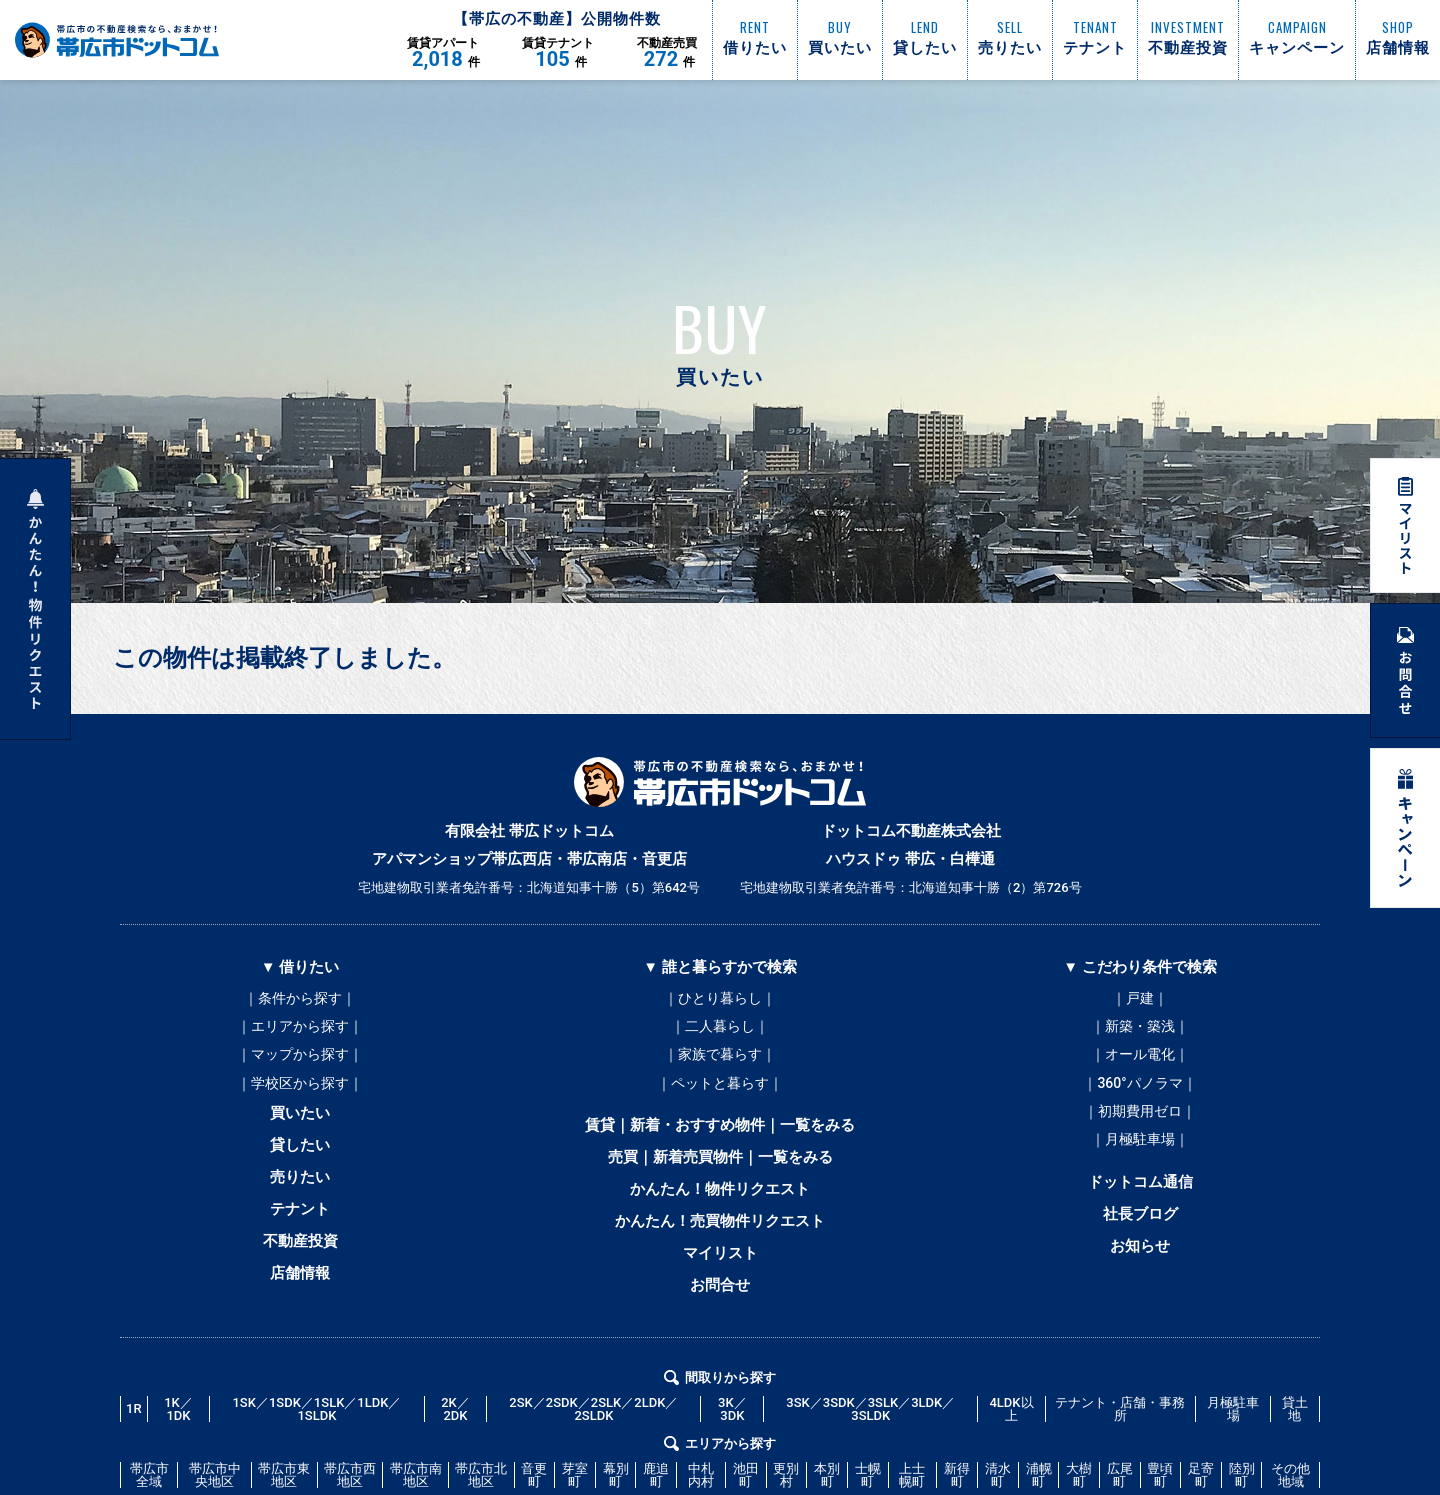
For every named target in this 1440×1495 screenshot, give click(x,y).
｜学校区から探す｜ (300, 1089)
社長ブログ (1140, 1227)
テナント (300, 1223)
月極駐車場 (1233, 1427)
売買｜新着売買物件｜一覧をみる (720, 1167)
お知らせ (1140, 1261)
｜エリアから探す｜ (300, 1029)
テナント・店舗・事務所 (1120, 1427)
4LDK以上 (1011, 1427)
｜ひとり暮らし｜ (720, 999)
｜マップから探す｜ (300, 1059)
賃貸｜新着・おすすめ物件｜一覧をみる (720, 1133)
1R (134, 1426)
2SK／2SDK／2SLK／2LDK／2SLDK (593, 1427)
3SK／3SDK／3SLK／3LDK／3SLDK (870, 1427)
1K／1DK (178, 1427)
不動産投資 (300, 1257)
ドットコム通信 (1140, 1193)
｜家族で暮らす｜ (720, 1059)
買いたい (300, 1121)
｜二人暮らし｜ (720, 1029)
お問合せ (720, 1303)
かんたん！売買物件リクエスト (720, 1235)
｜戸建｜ (1140, 999)
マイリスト (720, 1269)
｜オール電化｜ (1140, 1059)
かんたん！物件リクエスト (720, 1201)
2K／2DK (455, 1427)
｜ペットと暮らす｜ (720, 1089)
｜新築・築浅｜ (1140, 1029)
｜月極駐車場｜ (1140, 1149)
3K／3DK (732, 1427)
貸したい (300, 1155)
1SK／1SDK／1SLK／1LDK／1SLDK (316, 1427)
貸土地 (1295, 1427)
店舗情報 (300, 1291)
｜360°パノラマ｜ (1139, 1089)
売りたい (300, 1189)
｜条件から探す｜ (300, 999)
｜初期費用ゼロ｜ (1140, 1119)
